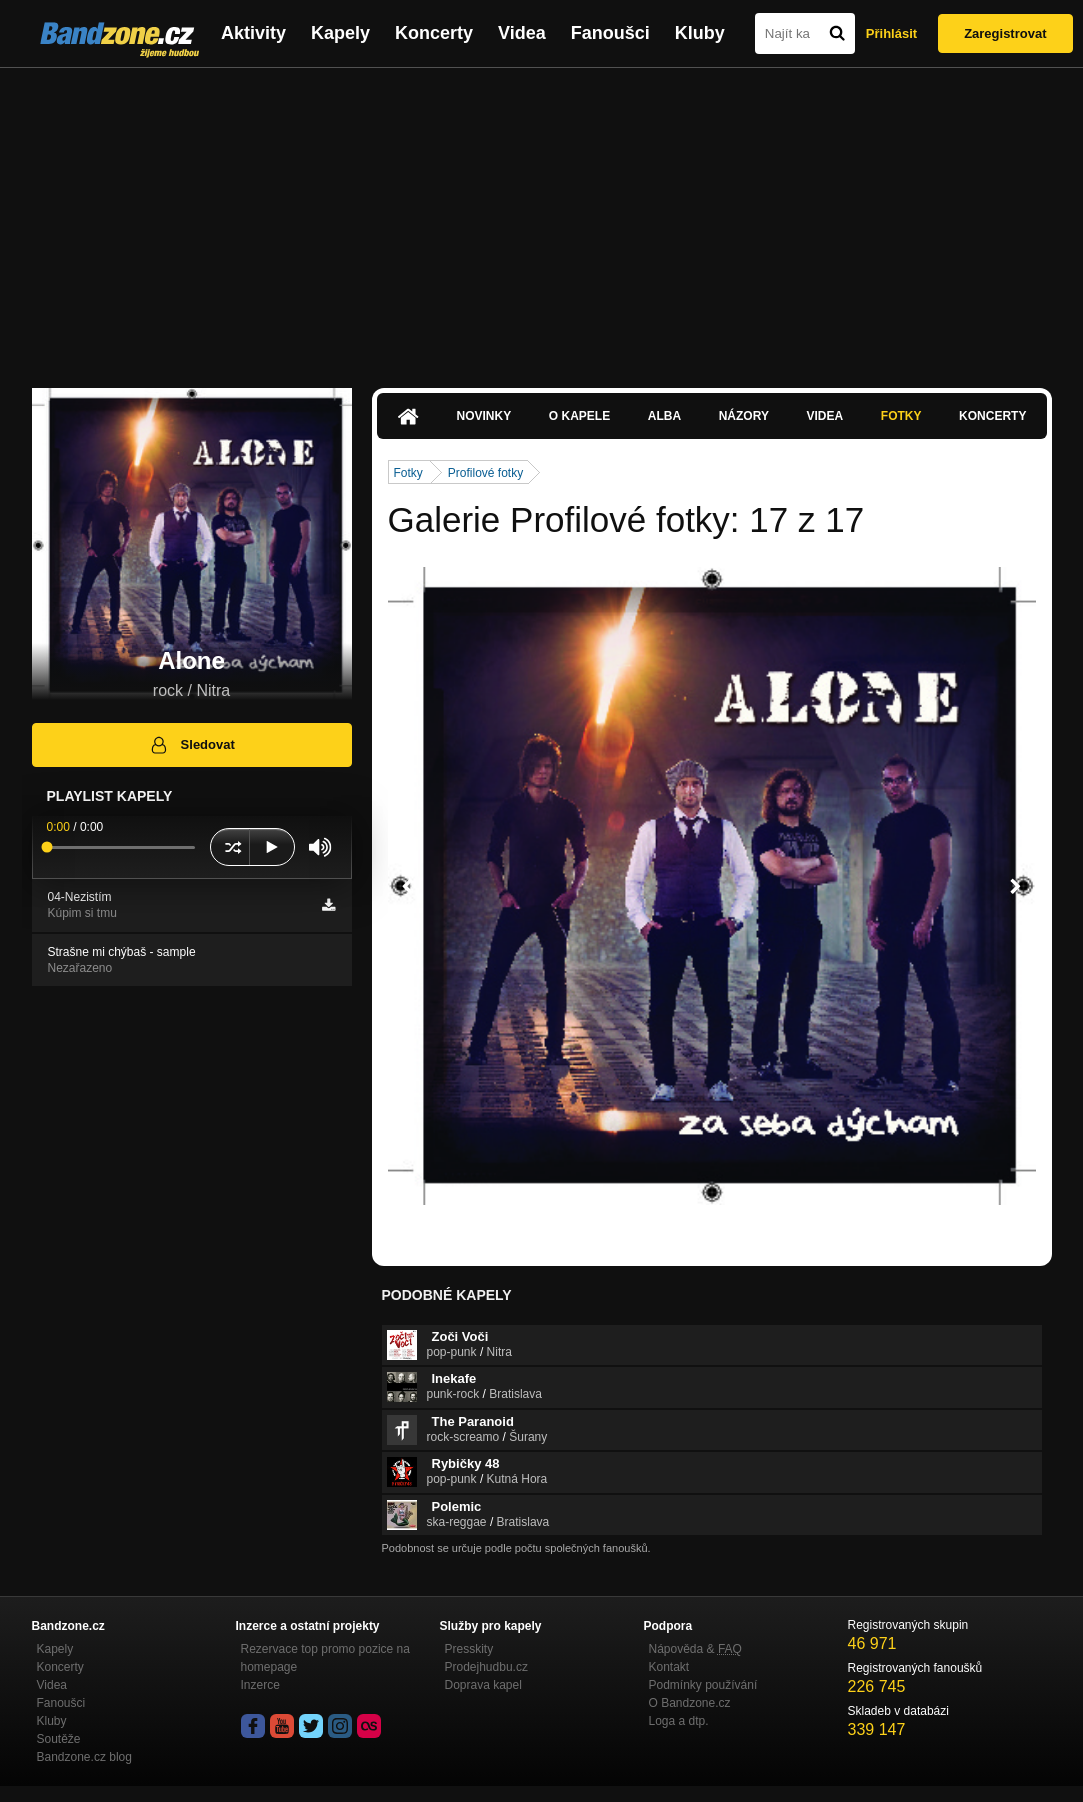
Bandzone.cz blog (84, 1757)
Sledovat (191, 745)
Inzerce (260, 1685)
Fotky (901, 416)
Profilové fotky (485, 473)
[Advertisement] (542, 218)
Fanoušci (610, 33)
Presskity (469, 1649)
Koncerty (434, 33)
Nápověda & (695, 1649)
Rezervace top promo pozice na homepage (325, 1658)
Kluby (700, 33)
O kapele (579, 416)
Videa (522, 33)
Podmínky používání (703, 1685)
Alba (664, 416)
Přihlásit (891, 33)
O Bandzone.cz (690, 1703)
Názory (744, 416)
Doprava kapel (483, 1685)
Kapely (340, 33)
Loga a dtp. (679, 1721)
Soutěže (59, 1739)
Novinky (484, 416)
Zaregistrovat (1005, 33)
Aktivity (253, 33)
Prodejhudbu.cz (486, 1667)
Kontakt (669, 1667)
